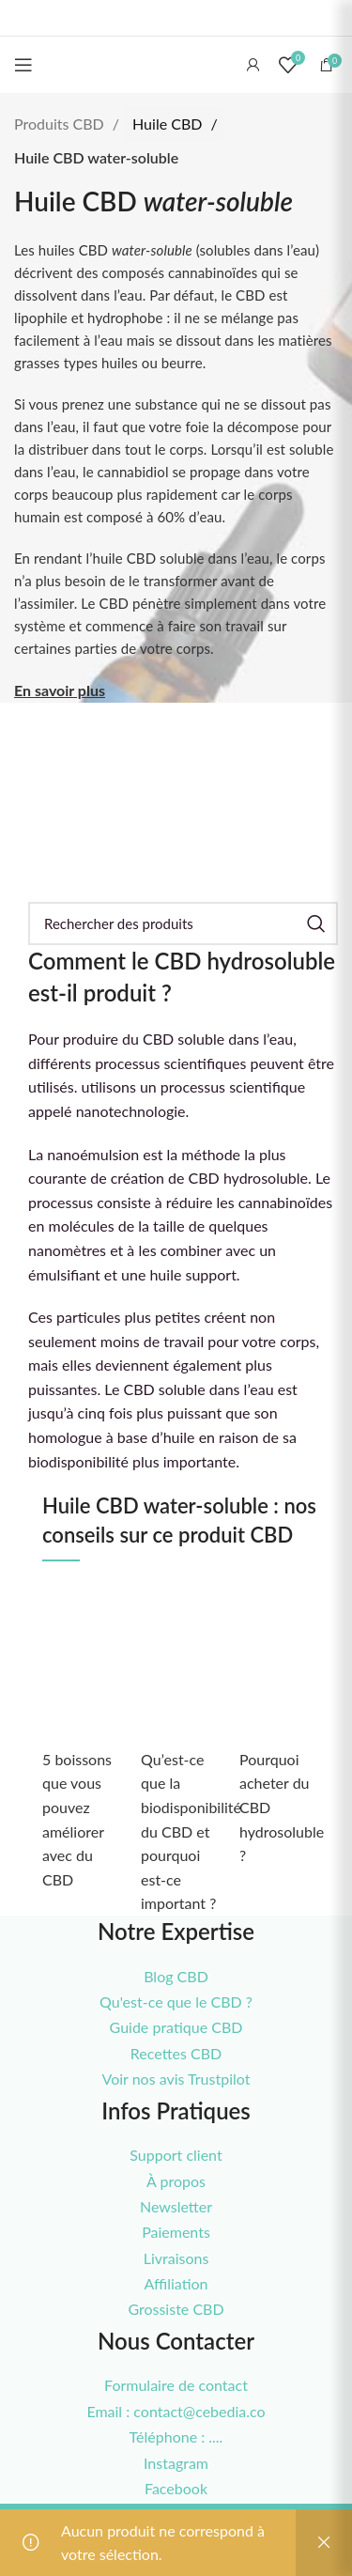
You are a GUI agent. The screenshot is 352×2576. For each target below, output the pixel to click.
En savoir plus (59, 690)
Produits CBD (61, 123)
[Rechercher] (183, 923)
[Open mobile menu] (23, 65)
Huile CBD (169, 123)
